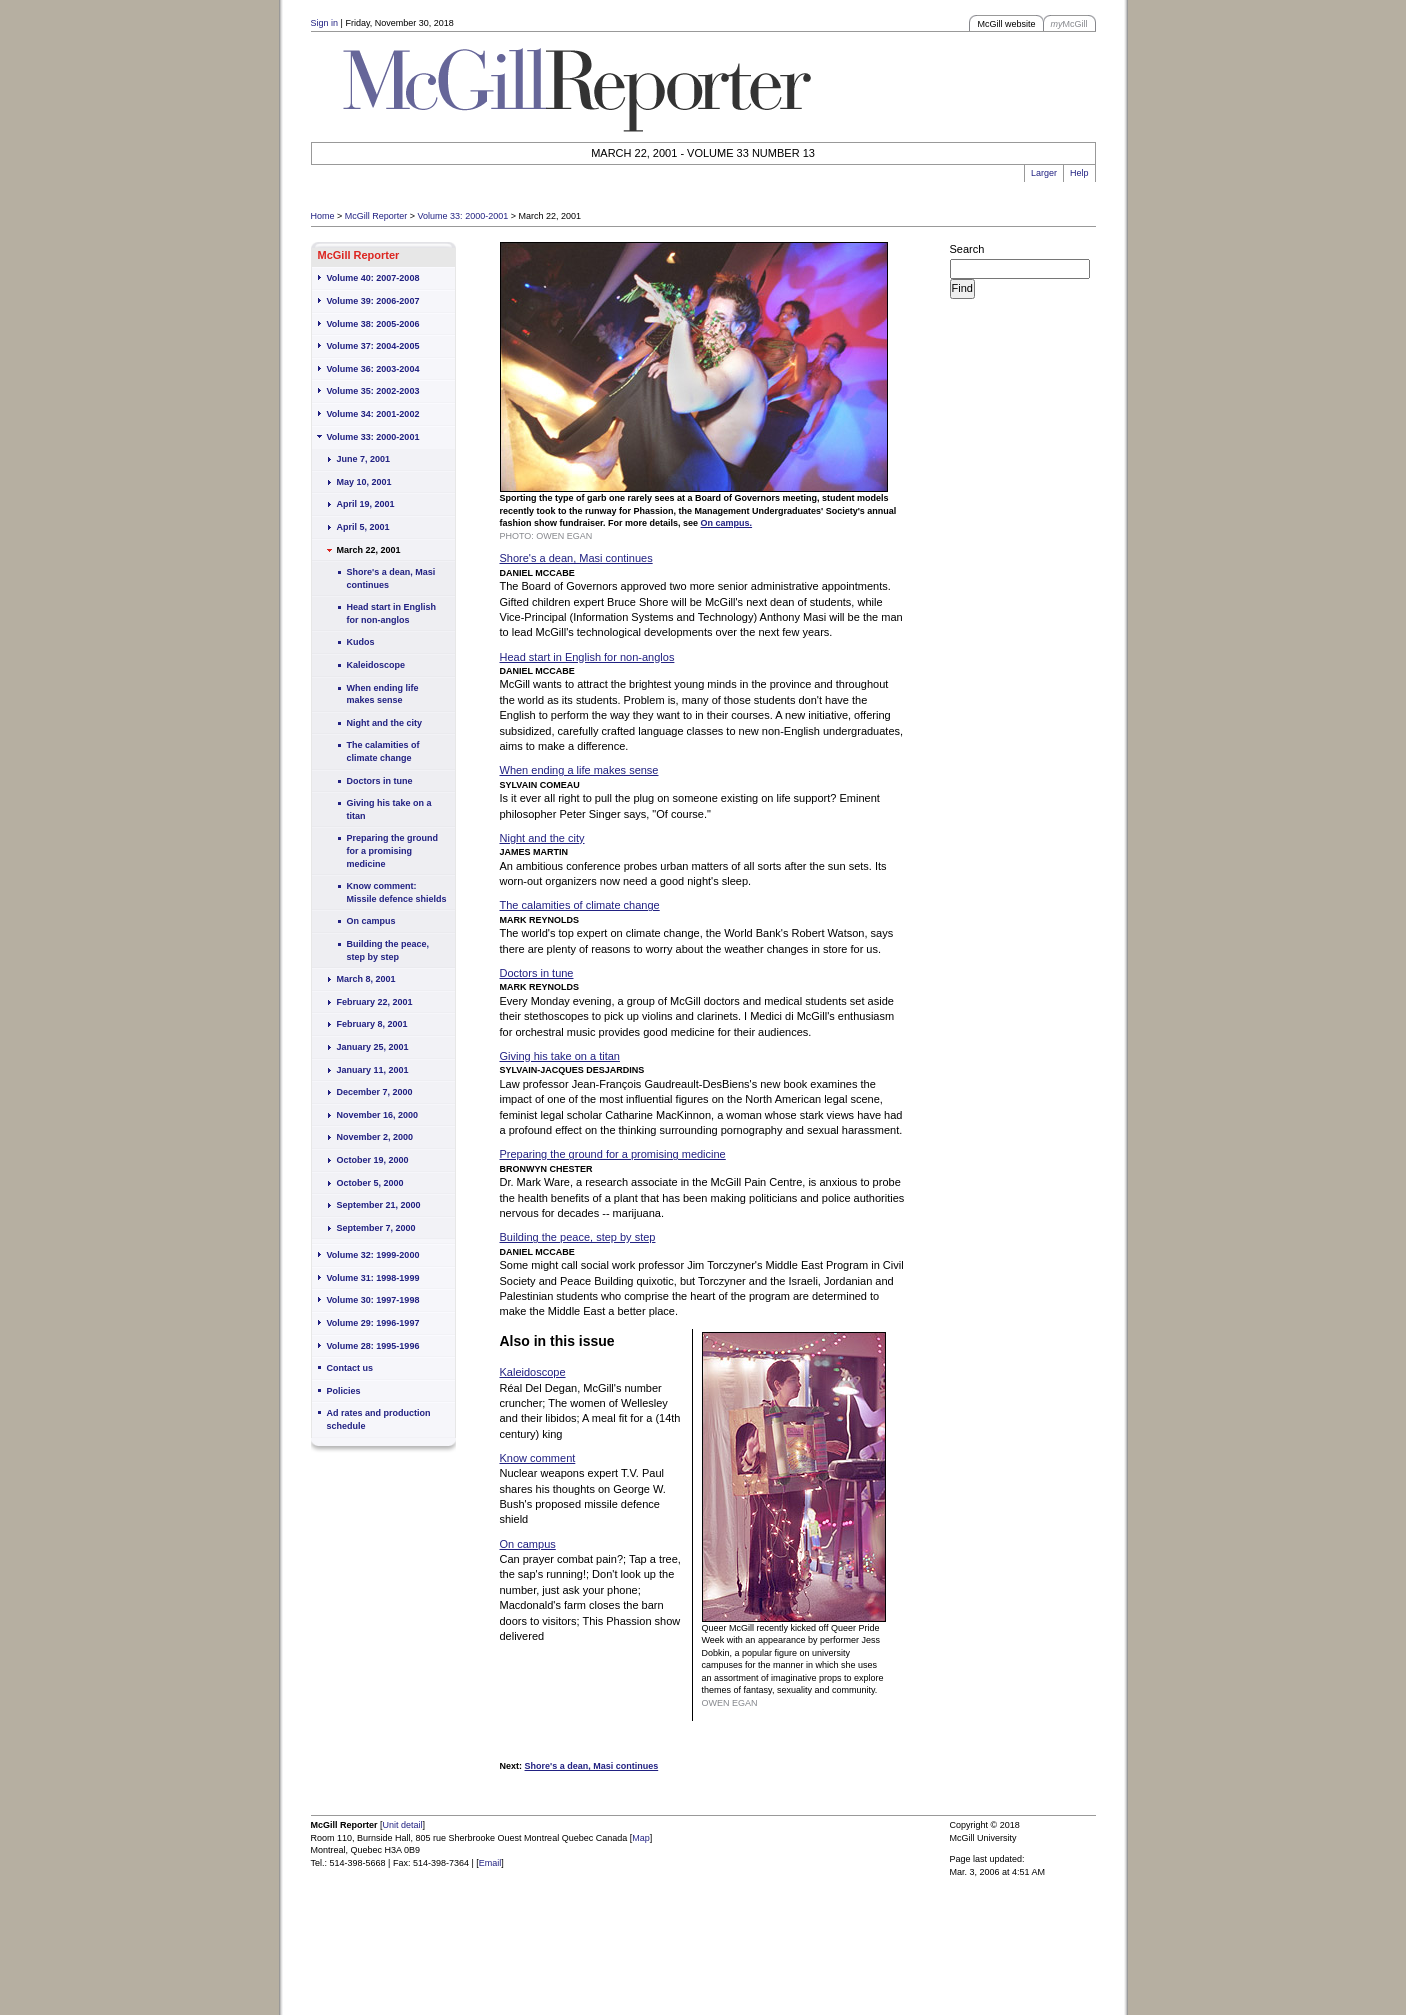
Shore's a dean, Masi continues (391, 578)
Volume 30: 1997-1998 (373, 1300)
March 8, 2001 (366, 979)
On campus (371, 921)
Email (490, 1863)
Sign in (325, 23)
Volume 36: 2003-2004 (373, 369)
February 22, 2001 (375, 1002)
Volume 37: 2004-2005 (373, 346)
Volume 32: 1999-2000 (373, 1255)
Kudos (361, 642)
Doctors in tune (380, 781)
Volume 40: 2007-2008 (373, 278)
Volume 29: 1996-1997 (373, 1323)
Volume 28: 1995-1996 (373, 1346)
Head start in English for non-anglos (392, 613)
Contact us (350, 1368)
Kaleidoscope (376, 665)
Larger (1044, 173)
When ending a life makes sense (579, 770)
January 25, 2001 (373, 1047)
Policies (344, 1391)
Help (1079, 173)
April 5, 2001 (363, 527)
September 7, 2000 (376, 1228)
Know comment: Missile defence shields (397, 892)
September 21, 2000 (379, 1205)
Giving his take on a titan (389, 809)
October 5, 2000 (370, 1183)
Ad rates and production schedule (379, 1419)
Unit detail (403, 1825)
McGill (1069, 24)
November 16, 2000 (378, 1115)
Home (323, 216)
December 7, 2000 (375, 1092)
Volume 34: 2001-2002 (373, 414)
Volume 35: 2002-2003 (373, 391)
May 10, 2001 (364, 482)
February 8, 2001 (372, 1024)
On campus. (727, 523)
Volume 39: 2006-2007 (373, 301)
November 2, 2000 (375, 1137)
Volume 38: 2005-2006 (373, 324)
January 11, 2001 (373, 1070)
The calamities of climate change (383, 751)
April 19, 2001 (366, 504)
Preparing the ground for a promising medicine (393, 850)
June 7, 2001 (364, 459)
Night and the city (385, 723)
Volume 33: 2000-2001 (463, 216)
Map (641, 1838)
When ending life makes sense (383, 694)
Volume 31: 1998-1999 (373, 1278)
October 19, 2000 (373, 1160)
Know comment (538, 1458)
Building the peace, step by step (388, 950)
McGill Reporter (376, 216)
